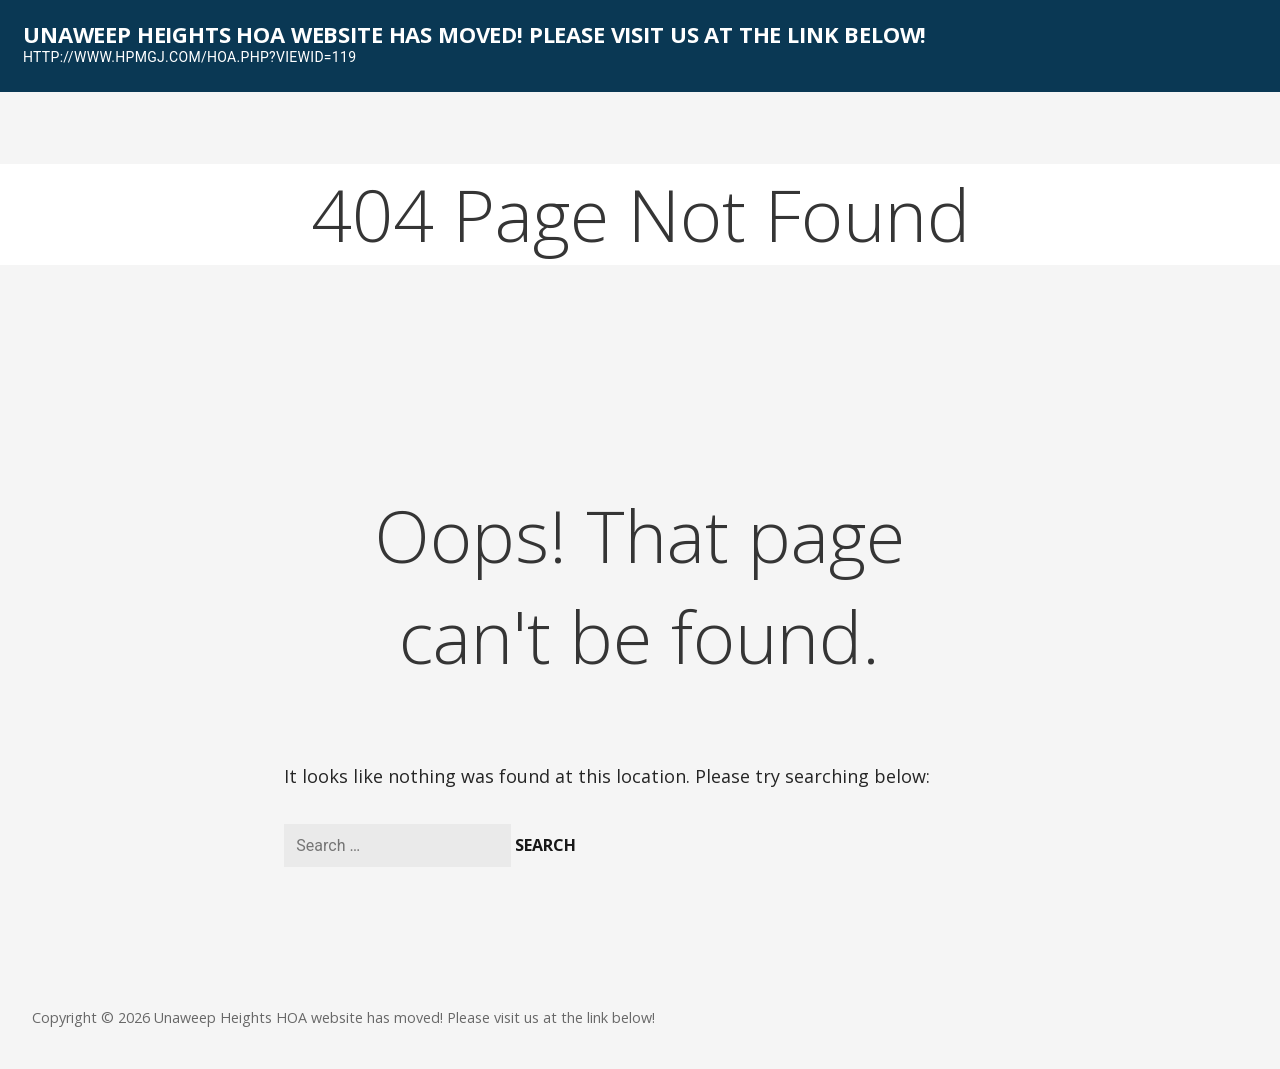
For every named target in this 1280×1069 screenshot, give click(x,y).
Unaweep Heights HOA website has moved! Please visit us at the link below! (474, 34)
